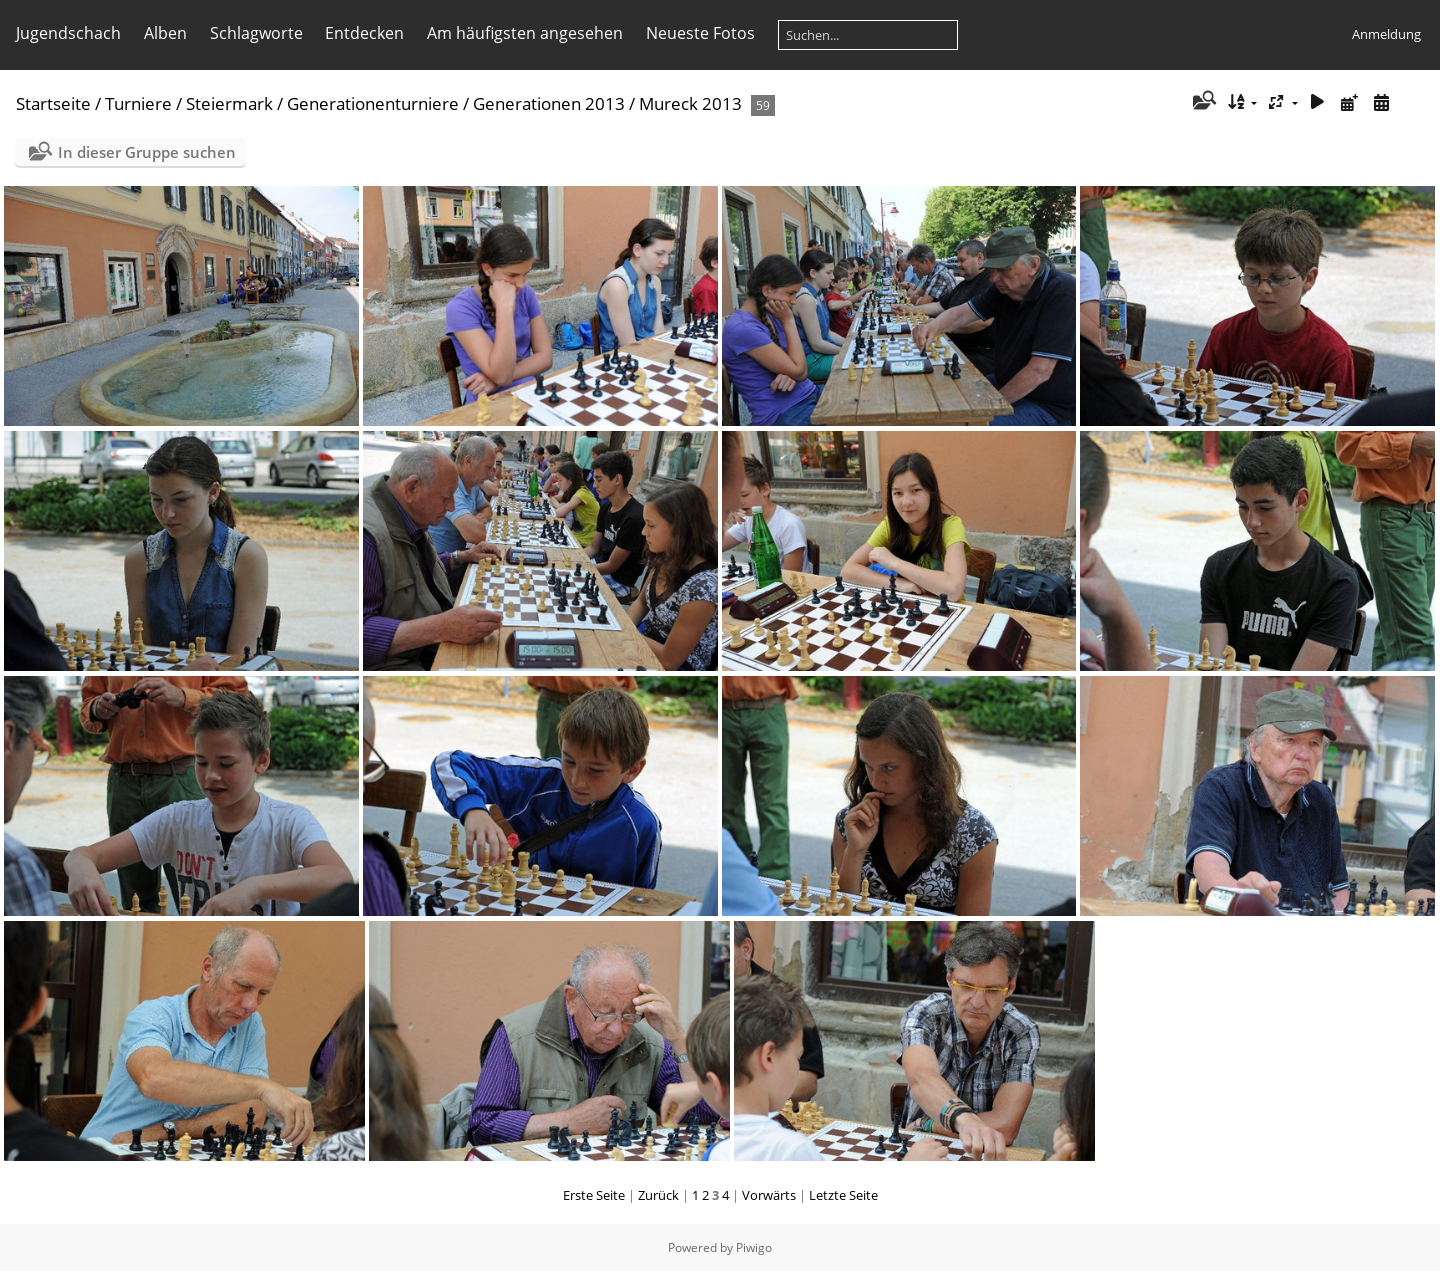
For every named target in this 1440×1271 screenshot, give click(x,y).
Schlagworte (256, 33)
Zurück (658, 1195)
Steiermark (229, 103)
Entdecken (364, 33)
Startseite (53, 103)
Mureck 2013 (690, 103)
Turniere (138, 103)
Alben (165, 33)
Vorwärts (769, 1195)
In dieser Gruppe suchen (147, 152)
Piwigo (754, 1247)
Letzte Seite (843, 1195)
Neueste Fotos (700, 33)
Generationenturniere (373, 103)
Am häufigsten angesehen (525, 33)
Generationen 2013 (549, 103)
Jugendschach (68, 33)
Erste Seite (594, 1195)
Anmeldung (1386, 34)
